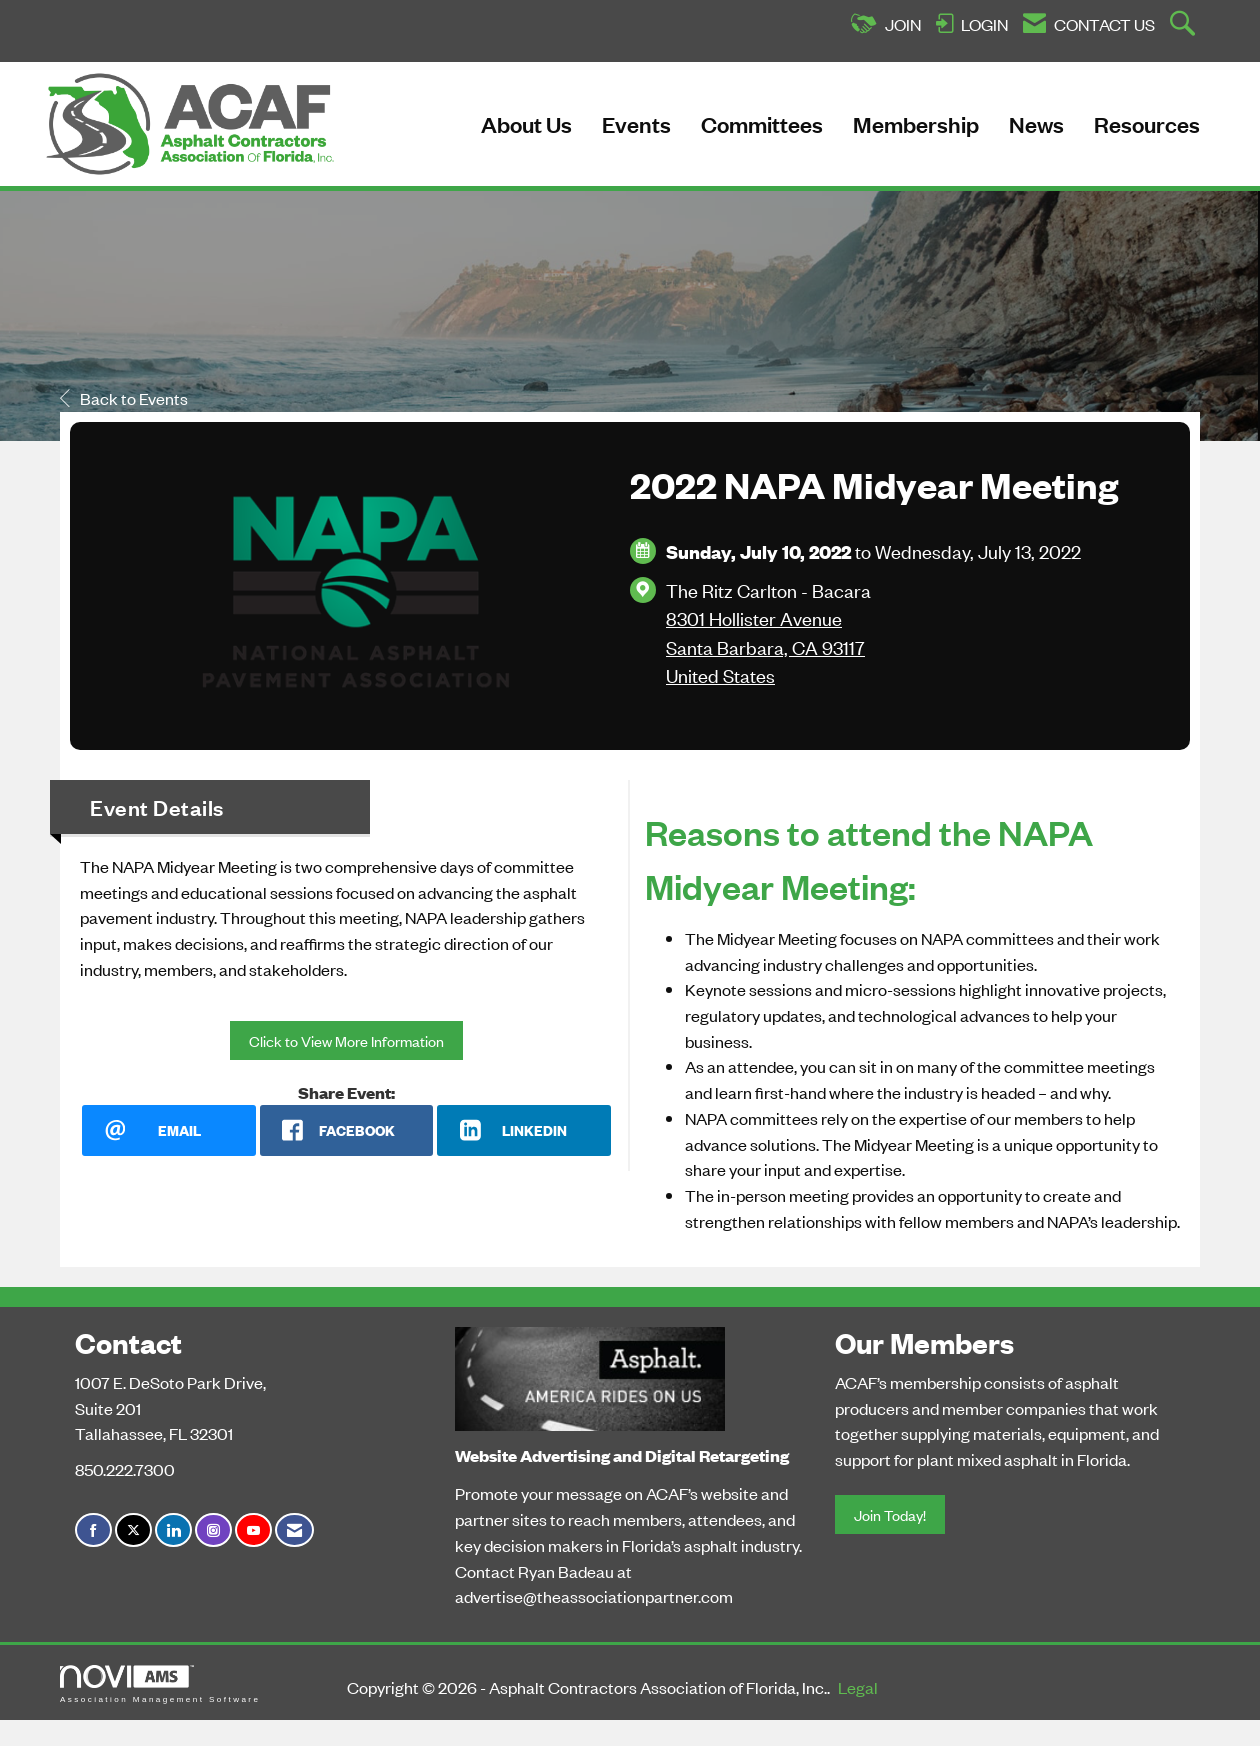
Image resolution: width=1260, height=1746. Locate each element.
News (1036, 123)
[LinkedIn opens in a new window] (524, 1130)
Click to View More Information (346, 1040)
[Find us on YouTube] (253, 1530)
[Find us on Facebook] (93, 1530)
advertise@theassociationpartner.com (594, 1596)
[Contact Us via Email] (294, 1530)
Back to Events (124, 398)
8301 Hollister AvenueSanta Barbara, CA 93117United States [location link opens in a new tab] (765, 646)
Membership (916, 123)
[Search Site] (1185, 25)
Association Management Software (160, 1684)
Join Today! (890, 1514)
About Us (526, 123)
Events (636, 123)
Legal (858, 1687)
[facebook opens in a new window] (347, 1130)
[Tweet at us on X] (133, 1530)
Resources (1147, 123)
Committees (762, 123)
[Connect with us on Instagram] (213, 1530)
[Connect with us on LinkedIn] (173, 1530)
